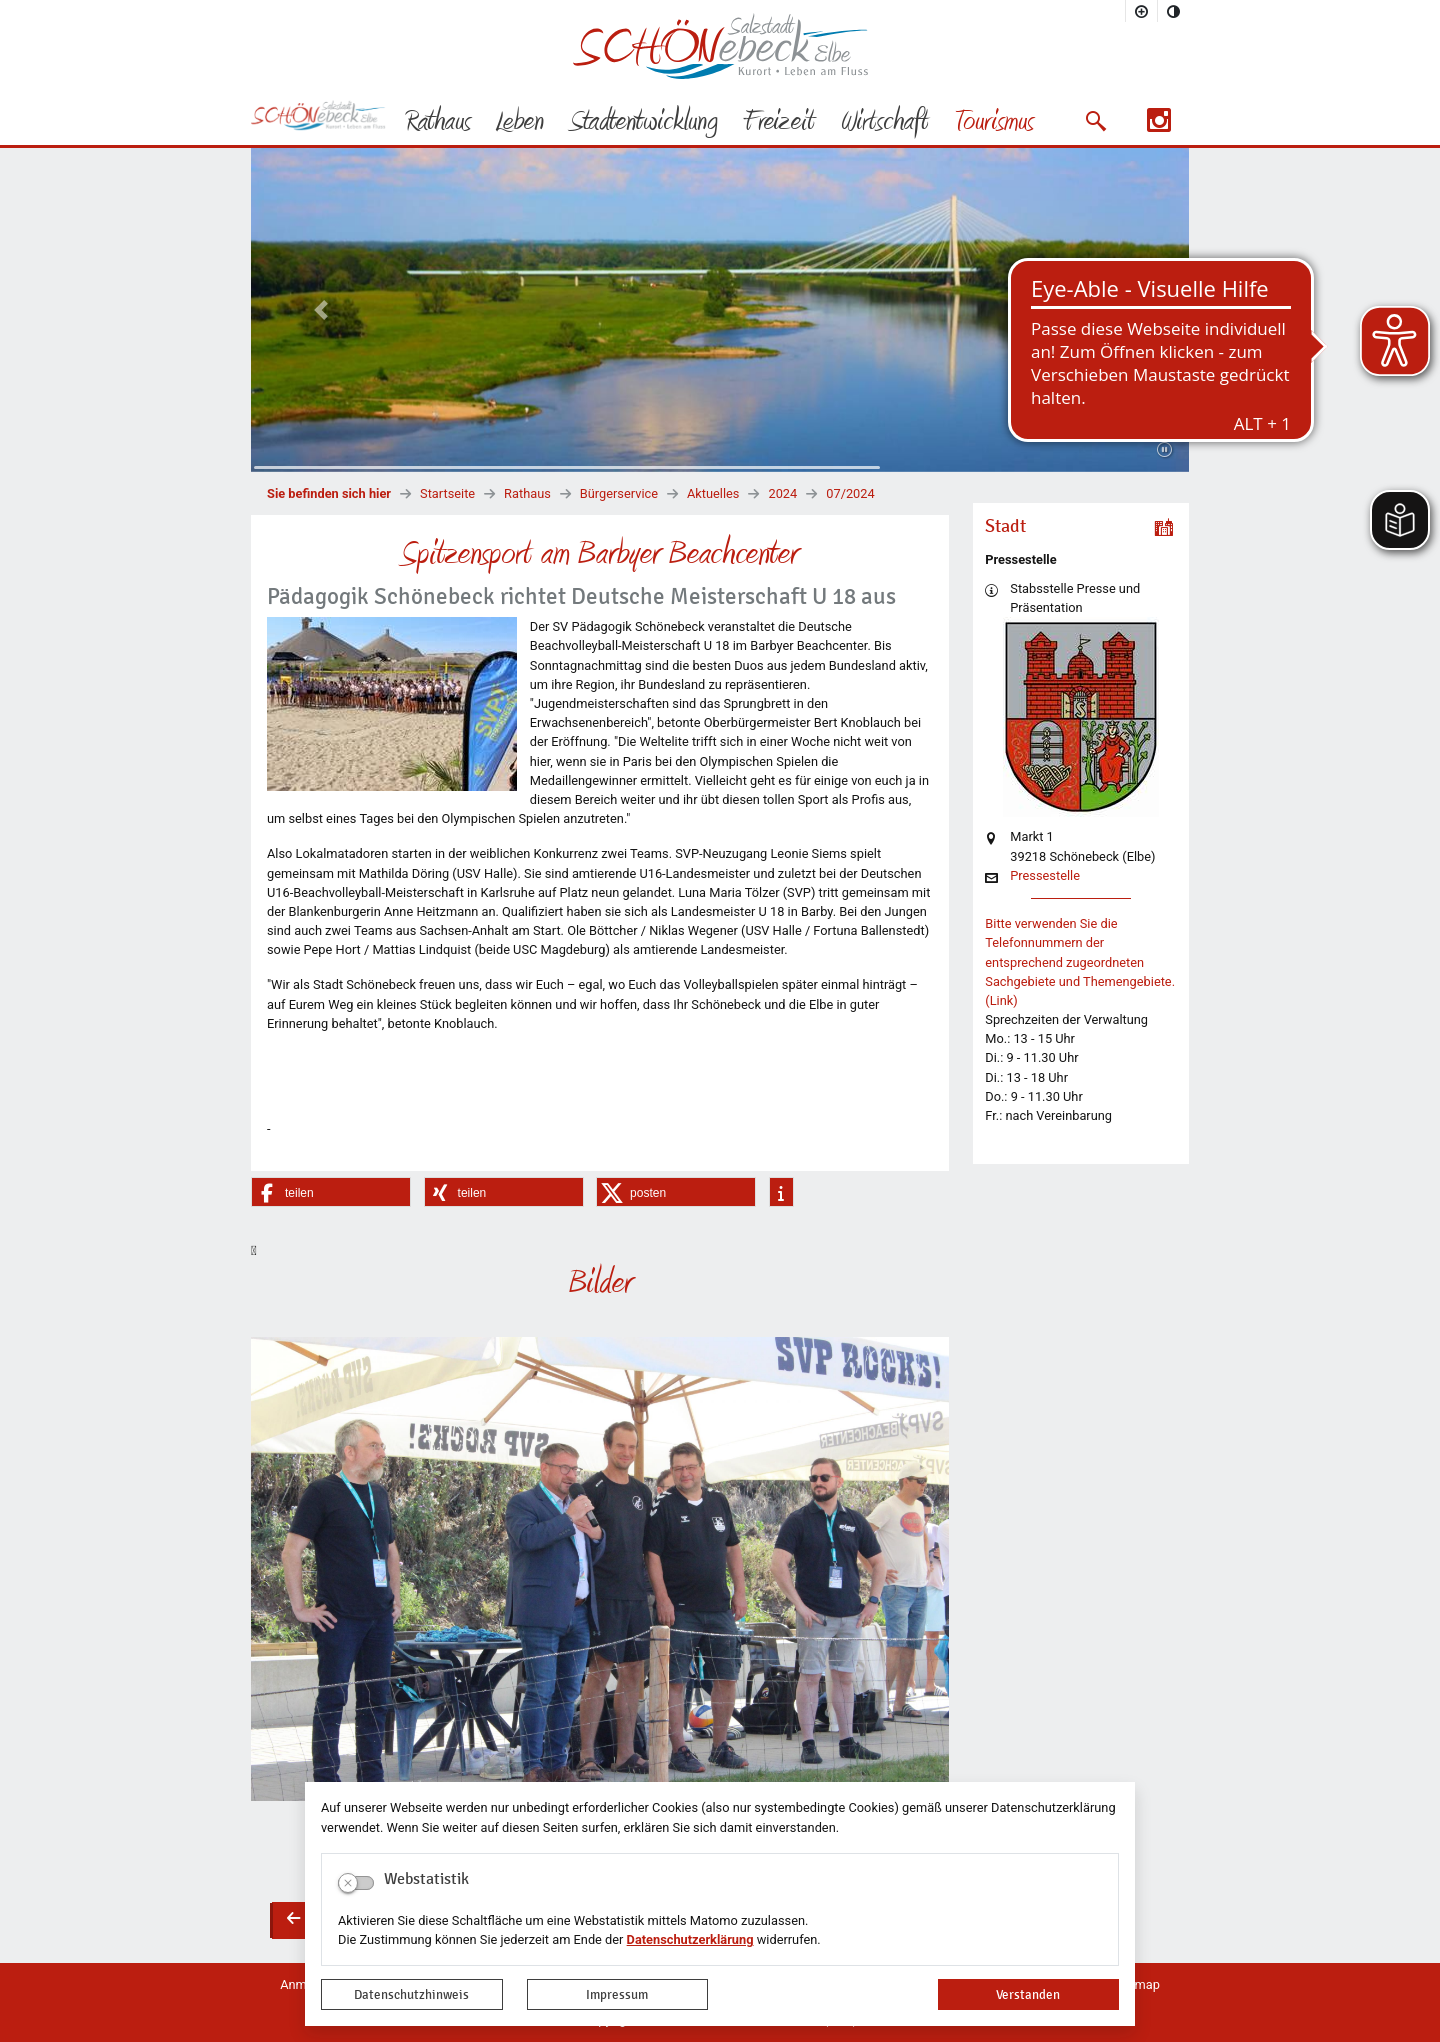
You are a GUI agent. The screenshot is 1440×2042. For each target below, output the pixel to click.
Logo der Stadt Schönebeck (720, 46)
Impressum (617, 1994)
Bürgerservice (619, 493)
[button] (1095, 121)
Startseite (447, 493)
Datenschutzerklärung (690, 1939)
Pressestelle (1045, 876)
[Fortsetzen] (1164, 450)
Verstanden (1028, 1994)
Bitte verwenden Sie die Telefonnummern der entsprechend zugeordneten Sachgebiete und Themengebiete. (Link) (1080, 962)
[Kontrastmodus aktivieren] (1174, 11)
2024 (782, 493)
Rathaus (527, 493)
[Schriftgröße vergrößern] (1142, 11)
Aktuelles (713, 493)
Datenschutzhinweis (411, 1994)
